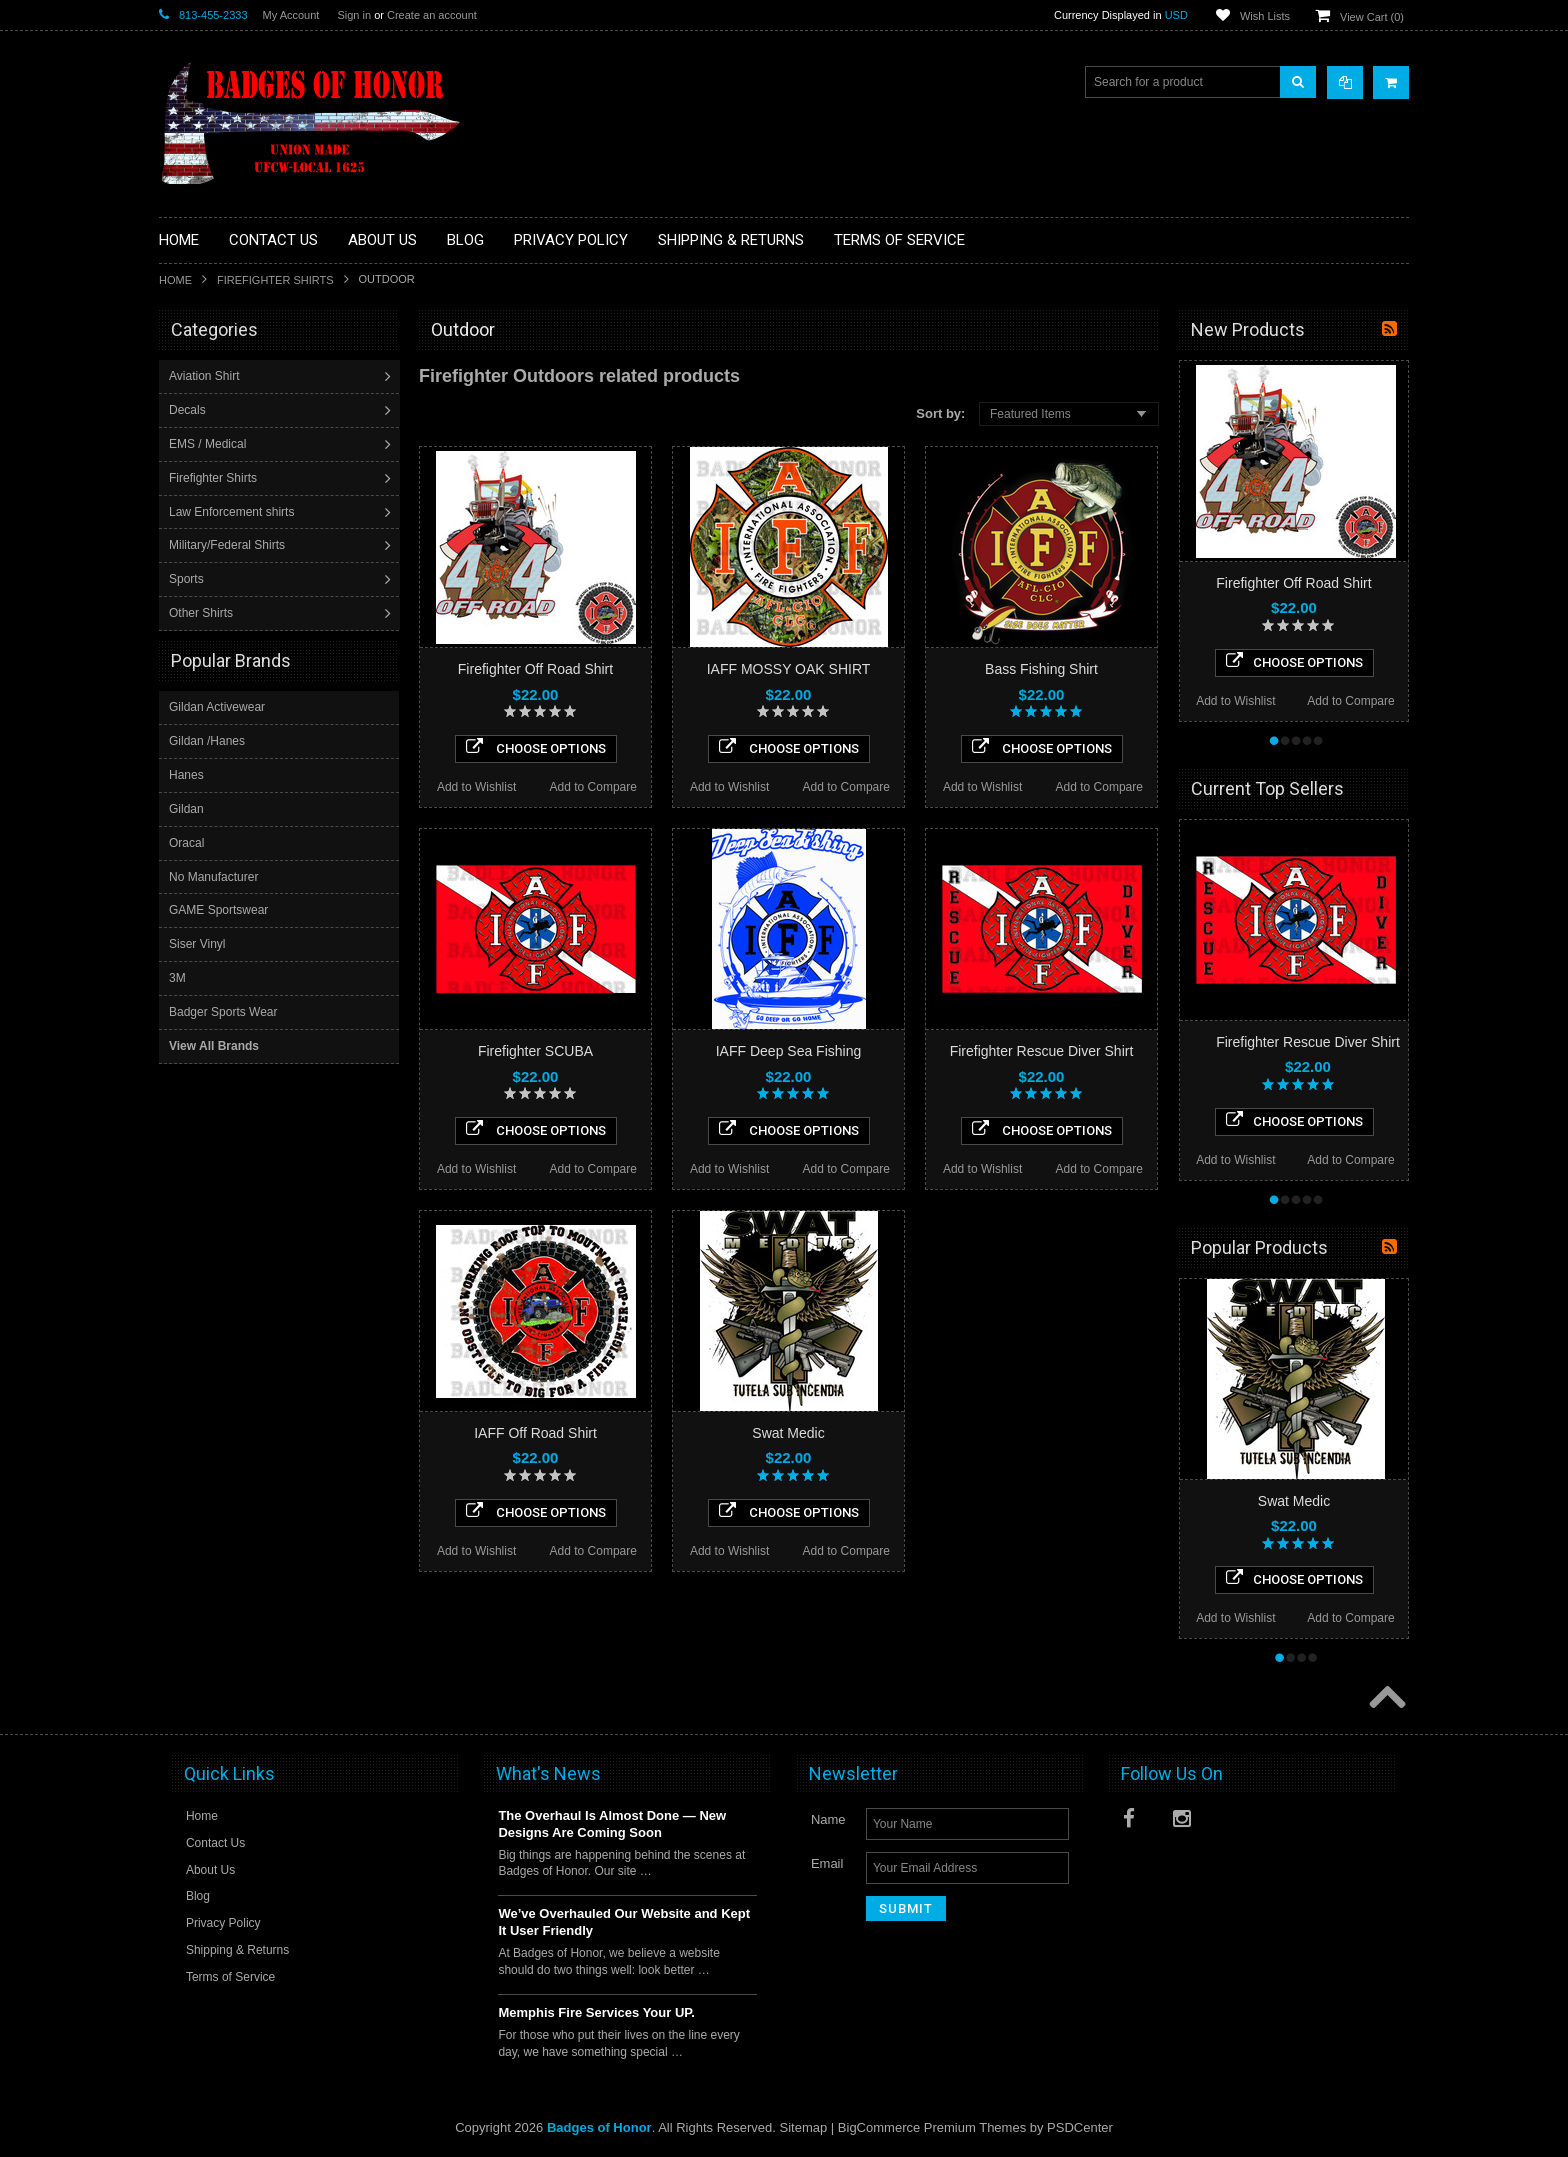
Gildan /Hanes (207, 740)
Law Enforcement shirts (233, 512)
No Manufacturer (213, 876)
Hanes (186, 774)
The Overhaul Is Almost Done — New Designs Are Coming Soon (612, 1824)
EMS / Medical (209, 444)
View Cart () (1372, 17)
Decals (189, 410)
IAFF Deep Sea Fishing (789, 1051)
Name (828, 1819)
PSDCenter (1080, 2127)
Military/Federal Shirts (229, 545)
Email (827, 1863)
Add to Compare (593, 787)
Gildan (186, 808)
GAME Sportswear (218, 909)
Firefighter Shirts (275, 280)
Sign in (354, 15)
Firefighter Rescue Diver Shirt (1042, 1051)
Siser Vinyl (197, 943)
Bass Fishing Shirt (1041, 669)
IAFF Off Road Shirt (535, 1433)
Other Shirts (203, 613)
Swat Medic (788, 1433)
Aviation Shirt (206, 376)
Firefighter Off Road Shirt (535, 669)
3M (177, 977)
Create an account (432, 15)
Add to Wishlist (476, 787)
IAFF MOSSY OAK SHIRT (789, 669)
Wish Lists (1265, 16)
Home (175, 280)
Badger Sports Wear (223, 1011)
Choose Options (536, 747)
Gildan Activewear (217, 706)
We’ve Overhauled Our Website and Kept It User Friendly (624, 1922)
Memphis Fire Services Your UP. (596, 2012)
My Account (291, 15)
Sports (188, 579)
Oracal (186, 842)
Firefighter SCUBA (535, 1051)
